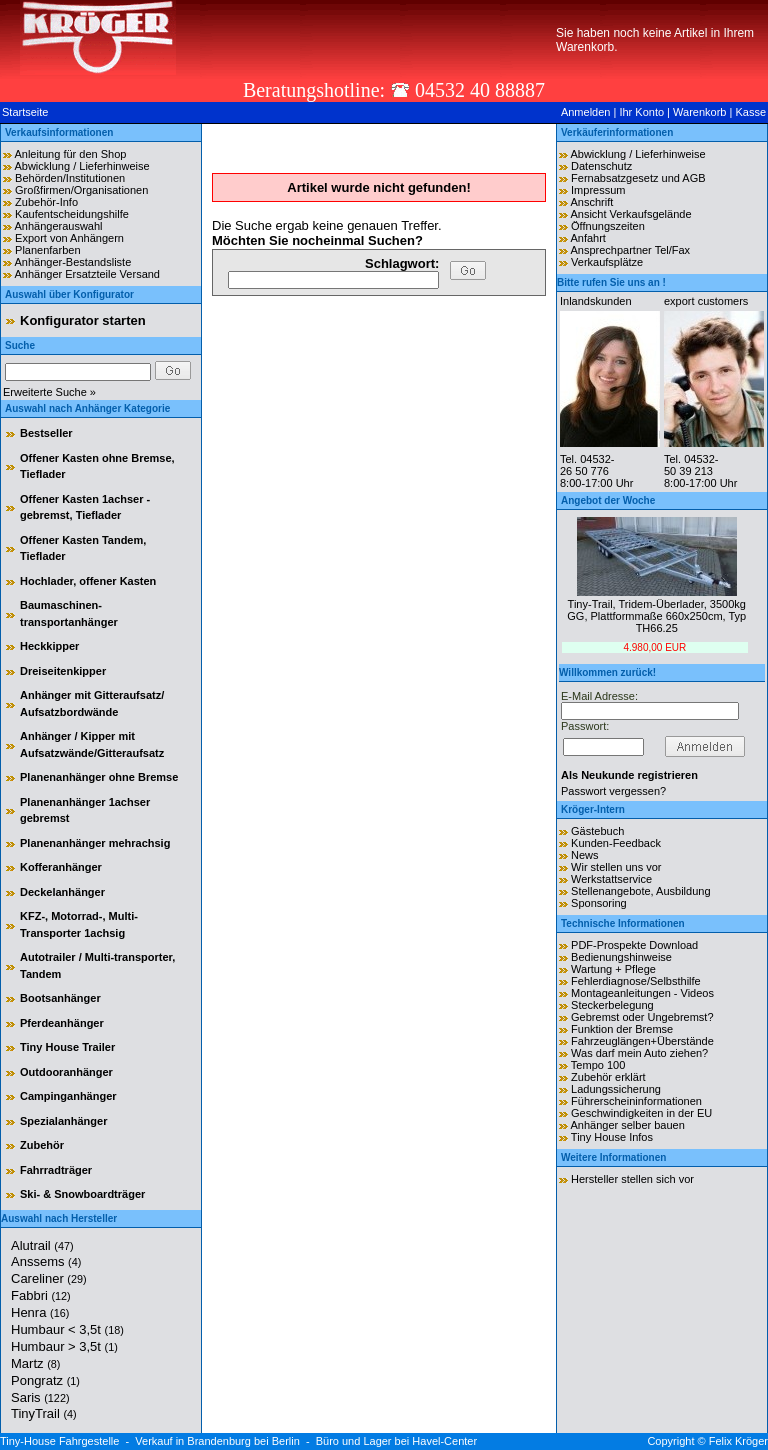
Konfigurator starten (83, 320)
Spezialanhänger (63, 1121)
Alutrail (42, 1245)
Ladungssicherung (616, 1089)
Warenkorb (699, 112)
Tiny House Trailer (67, 1047)
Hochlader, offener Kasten (88, 581)
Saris (40, 1397)
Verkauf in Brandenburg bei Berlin (217, 1441)
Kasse (750, 112)
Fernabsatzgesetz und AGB (638, 178)
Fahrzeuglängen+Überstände (642, 1041)
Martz (35, 1363)
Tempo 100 (598, 1065)
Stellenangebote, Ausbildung (640, 891)
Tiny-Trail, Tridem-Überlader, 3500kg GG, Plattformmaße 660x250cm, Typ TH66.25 (656, 616)
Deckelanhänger (62, 892)
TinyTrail (44, 1413)
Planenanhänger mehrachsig (95, 843)
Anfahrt (587, 238)
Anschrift (591, 202)
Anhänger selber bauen (627, 1125)
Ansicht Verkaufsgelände (630, 214)
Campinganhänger (68, 1096)
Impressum (598, 190)
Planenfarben (47, 250)
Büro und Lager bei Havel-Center (396, 1441)
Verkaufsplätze (607, 262)
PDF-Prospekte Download (634, 945)
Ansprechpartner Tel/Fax (630, 250)
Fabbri (41, 1295)
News (585, 855)
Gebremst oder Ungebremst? (642, 1017)
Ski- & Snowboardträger (82, 1194)
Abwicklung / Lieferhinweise (81, 166)
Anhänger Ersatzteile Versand (87, 274)
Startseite (25, 112)
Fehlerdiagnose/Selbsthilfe (636, 981)
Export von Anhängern (69, 238)
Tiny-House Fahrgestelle (59, 1441)
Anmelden (586, 112)
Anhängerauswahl (58, 226)
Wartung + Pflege (613, 969)
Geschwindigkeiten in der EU (641, 1113)
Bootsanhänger (60, 998)
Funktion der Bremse (622, 1029)
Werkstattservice (611, 879)
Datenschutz (601, 166)
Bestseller (46, 433)
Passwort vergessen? (613, 791)
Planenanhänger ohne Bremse (99, 777)
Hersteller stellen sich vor (632, 1179)
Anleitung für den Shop (70, 154)
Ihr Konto (641, 112)
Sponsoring (599, 903)
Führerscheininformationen (636, 1101)
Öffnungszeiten (608, 226)
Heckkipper (49, 646)
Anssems (46, 1261)
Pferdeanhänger (62, 1023)
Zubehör (42, 1145)
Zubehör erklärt (608, 1077)
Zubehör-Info (46, 202)
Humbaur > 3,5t (64, 1346)
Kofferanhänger (61, 867)
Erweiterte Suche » (49, 392)
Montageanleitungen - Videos (642, 993)
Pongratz (45, 1380)
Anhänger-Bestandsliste (72, 262)
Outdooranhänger (66, 1072)
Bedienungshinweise (621, 957)
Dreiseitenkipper (63, 671)
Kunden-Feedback (616, 843)
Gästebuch (597, 831)
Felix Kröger (738, 1441)
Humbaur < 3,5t (67, 1329)
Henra (40, 1312)
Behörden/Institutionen (70, 178)
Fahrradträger (56, 1170)
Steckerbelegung (612, 1005)
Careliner (49, 1278)
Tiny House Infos (612, 1137)
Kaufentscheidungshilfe (72, 214)
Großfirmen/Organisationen (81, 190)
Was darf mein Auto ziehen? (639, 1053)
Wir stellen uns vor (616, 867)
